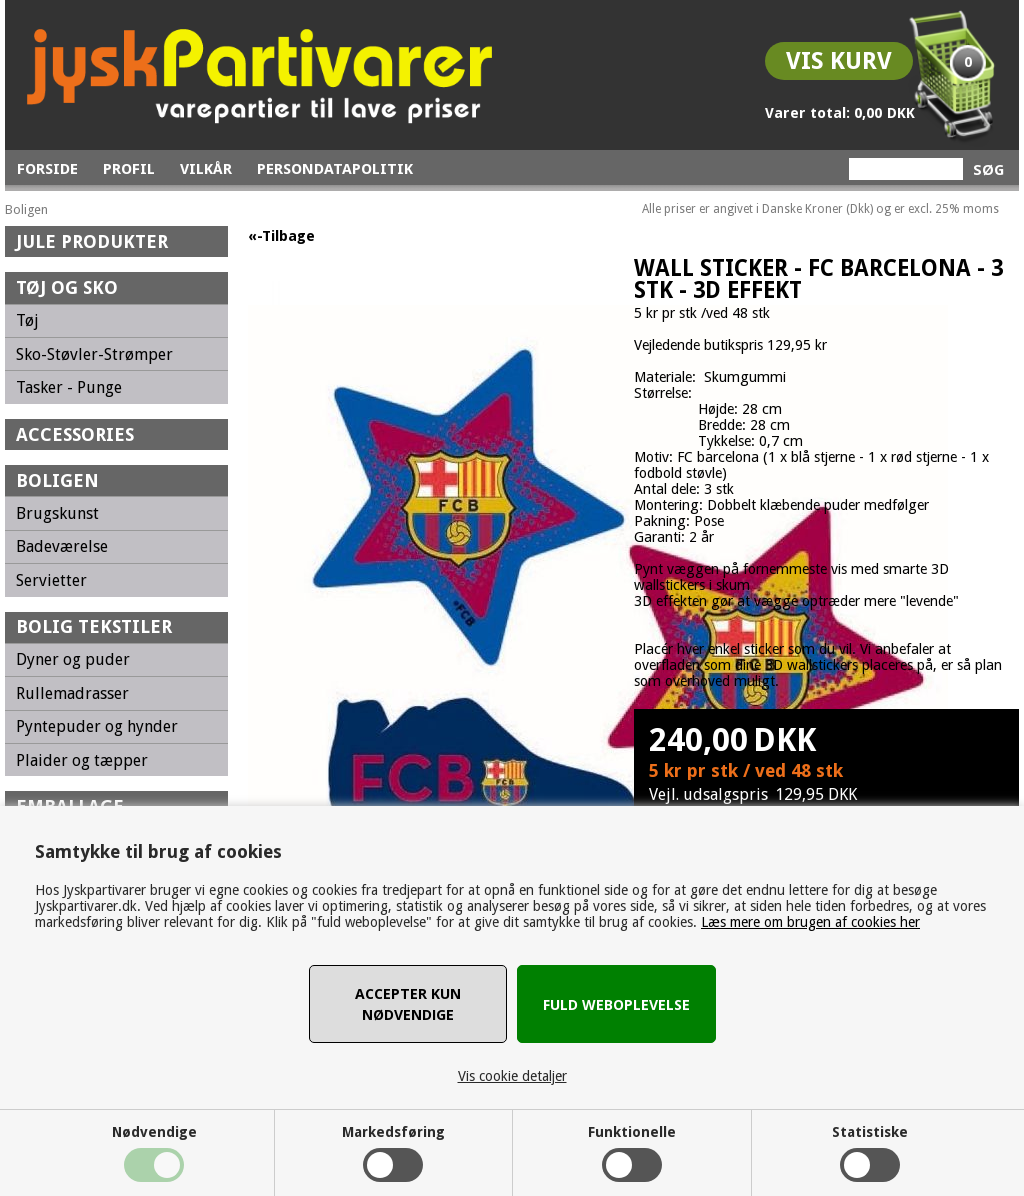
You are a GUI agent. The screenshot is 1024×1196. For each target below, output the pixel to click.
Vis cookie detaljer (512, 1076)
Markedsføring (393, 1132)
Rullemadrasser (72, 693)
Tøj (27, 320)
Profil (129, 169)
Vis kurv (839, 61)
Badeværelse (62, 546)
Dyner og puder (73, 659)
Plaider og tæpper (82, 760)
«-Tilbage (281, 236)
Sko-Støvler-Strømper (94, 354)
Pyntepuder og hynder (97, 726)
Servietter (51, 580)
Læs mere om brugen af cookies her (810, 922)
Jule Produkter (92, 241)
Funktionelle (632, 1132)
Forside (47, 169)
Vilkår (206, 169)
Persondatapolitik (335, 169)
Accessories (75, 434)
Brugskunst (57, 513)
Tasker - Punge (69, 387)
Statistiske (870, 1132)
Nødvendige (154, 1132)
